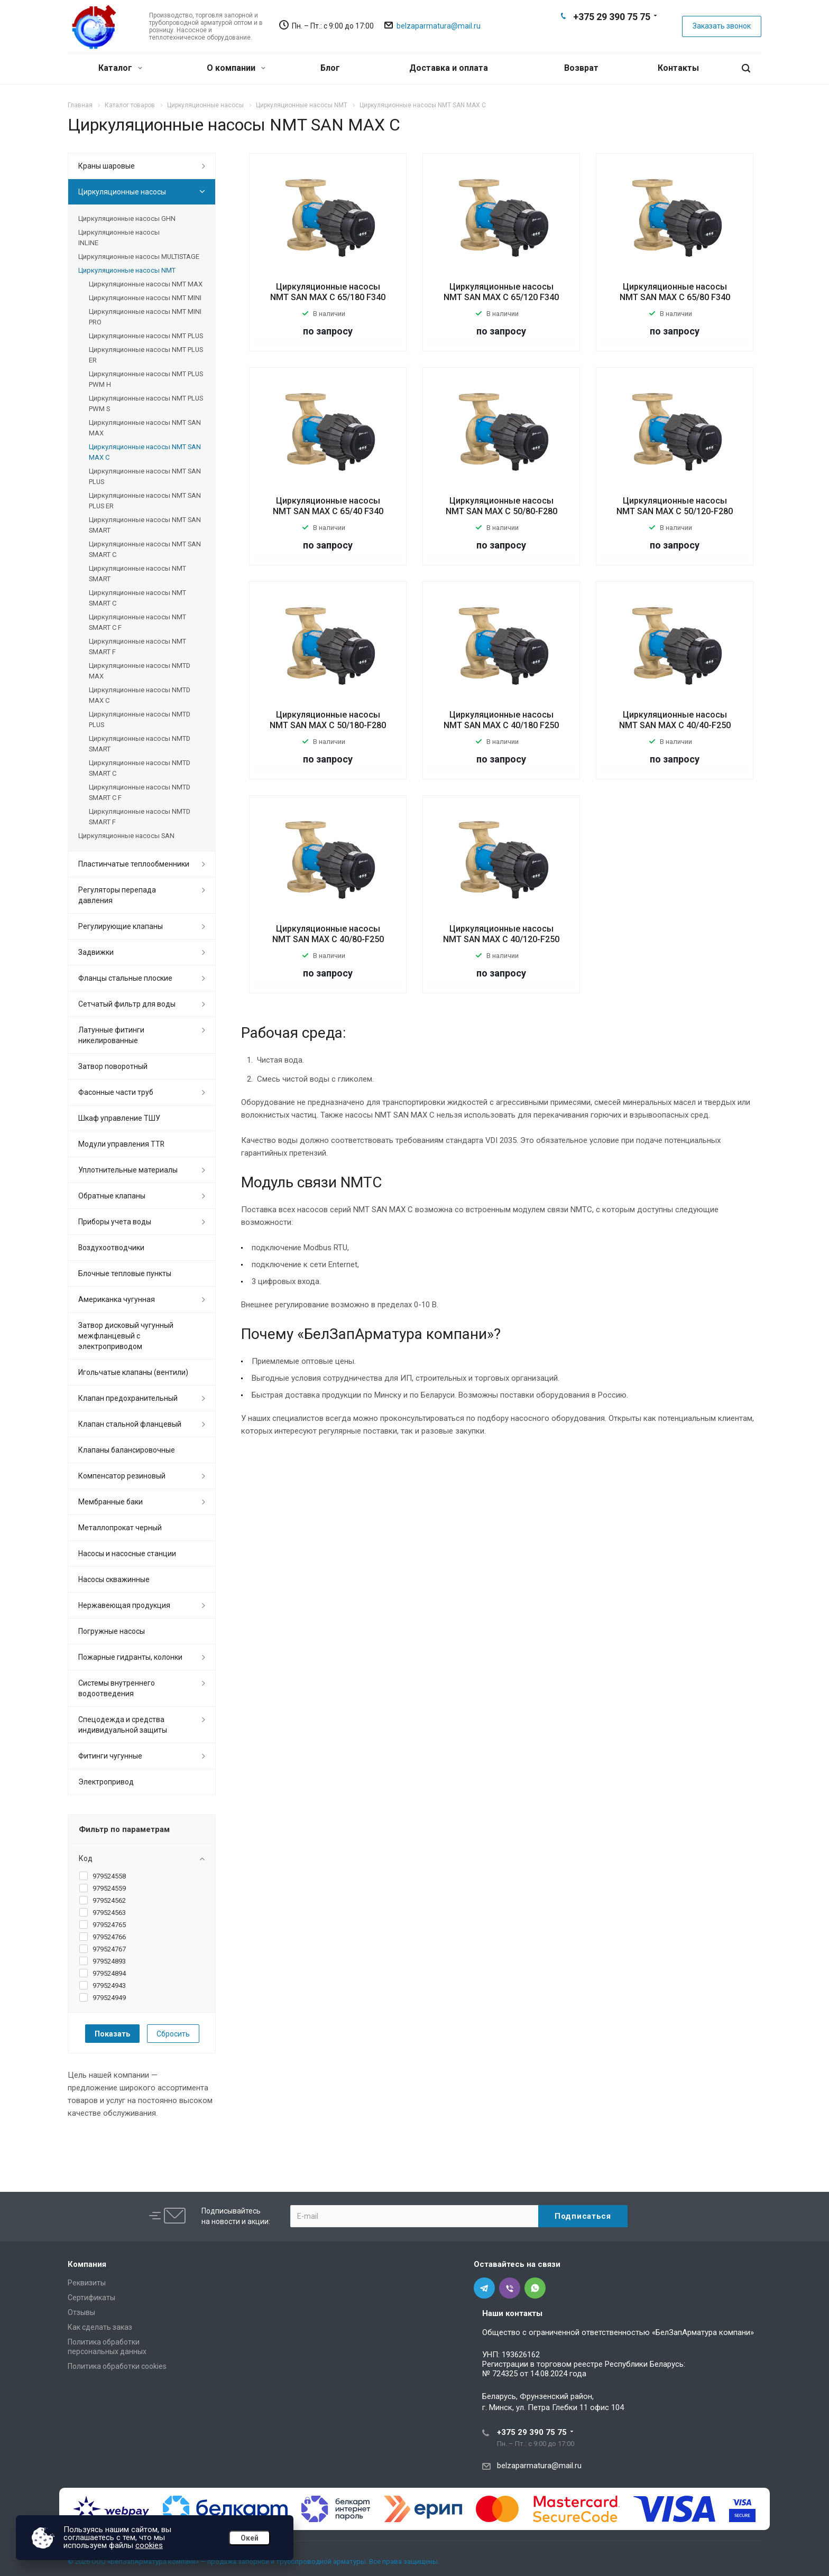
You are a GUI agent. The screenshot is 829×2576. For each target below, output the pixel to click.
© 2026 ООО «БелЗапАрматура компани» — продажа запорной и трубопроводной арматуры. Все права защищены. (253, 2561)
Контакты (678, 68)
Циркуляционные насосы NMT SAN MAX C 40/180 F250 (501, 720)
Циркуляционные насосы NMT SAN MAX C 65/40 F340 (328, 506)
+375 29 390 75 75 (611, 16)
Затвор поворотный (113, 1066)
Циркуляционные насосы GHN (127, 218)
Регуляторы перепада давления (117, 895)
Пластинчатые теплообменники (133, 864)
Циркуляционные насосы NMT (127, 270)
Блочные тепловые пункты (124, 1273)
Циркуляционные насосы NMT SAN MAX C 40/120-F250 (501, 934)
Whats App (628, 35)
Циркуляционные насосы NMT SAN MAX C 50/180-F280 (328, 720)
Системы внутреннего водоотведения (116, 1688)
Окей (250, 2538)
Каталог (120, 68)
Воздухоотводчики (111, 1247)
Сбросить (173, 2034)
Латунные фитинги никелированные (111, 1035)
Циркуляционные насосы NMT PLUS (146, 336)
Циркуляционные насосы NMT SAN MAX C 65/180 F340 (327, 292)
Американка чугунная (116, 1299)
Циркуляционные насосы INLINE (119, 237)
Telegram (594, 35)
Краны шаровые (106, 166)
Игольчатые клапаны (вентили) (133, 1372)
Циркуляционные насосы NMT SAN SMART (145, 525)
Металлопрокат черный (120, 1527)
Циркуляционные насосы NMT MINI (145, 298)
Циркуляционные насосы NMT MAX (145, 284)
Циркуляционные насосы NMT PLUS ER (146, 355)
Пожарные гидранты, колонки (130, 1657)
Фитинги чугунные (110, 1756)
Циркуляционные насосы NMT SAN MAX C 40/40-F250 (675, 720)
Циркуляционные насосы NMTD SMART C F (139, 792)
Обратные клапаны (111, 1196)
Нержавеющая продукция (124, 1605)
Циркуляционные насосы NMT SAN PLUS (145, 476)
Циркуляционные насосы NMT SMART (137, 573)
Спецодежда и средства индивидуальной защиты (122, 1724)
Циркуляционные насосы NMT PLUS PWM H (146, 379)
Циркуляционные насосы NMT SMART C (137, 598)
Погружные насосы (111, 1631)
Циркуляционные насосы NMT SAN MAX (145, 428)
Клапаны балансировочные (126, 1450)
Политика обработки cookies (117, 2366)
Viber (611, 35)
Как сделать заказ (100, 2327)
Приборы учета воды (114, 1221)
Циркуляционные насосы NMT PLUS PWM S (146, 403)
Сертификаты (91, 2297)
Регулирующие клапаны (120, 926)
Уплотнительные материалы (128, 1170)
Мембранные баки (110, 1502)
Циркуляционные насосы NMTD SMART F (139, 816)
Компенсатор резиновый (121, 1476)
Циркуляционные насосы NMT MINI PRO (145, 317)
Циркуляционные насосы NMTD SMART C (139, 768)
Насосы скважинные (114, 1579)
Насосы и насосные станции (127, 1553)
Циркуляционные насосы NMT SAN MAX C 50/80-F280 (501, 506)
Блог (330, 68)
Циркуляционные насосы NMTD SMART (139, 743)
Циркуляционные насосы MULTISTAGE (138, 257)
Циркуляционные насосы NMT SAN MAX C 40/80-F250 (328, 934)
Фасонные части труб (115, 1092)
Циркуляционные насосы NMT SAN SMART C (145, 549)
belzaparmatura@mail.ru (439, 26)
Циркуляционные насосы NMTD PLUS (139, 719)
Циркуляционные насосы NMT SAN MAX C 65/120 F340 (501, 292)
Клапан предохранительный (128, 1398)
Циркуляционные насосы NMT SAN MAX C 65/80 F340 (675, 292)
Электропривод (106, 1782)
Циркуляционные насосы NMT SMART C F (137, 622)
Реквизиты (87, 2283)
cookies (149, 2545)
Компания (87, 2264)
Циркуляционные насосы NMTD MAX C (139, 695)
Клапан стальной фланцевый (129, 1424)
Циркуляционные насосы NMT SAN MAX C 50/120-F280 (674, 506)
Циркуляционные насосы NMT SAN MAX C (145, 452)
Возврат (581, 68)
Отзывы (81, 2312)
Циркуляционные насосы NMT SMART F (137, 646)
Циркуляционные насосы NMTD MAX (139, 671)
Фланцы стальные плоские (125, 978)
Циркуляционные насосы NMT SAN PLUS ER (145, 500)
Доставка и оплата (448, 68)
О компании (236, 68)
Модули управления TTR (121, 1144)
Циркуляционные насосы (122, 192)
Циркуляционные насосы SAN (126, 836)
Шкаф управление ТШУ (119, 1118)
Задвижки (96, 952)
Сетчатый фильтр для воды (127, 1004)
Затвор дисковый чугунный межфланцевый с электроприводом (125, 1336)
